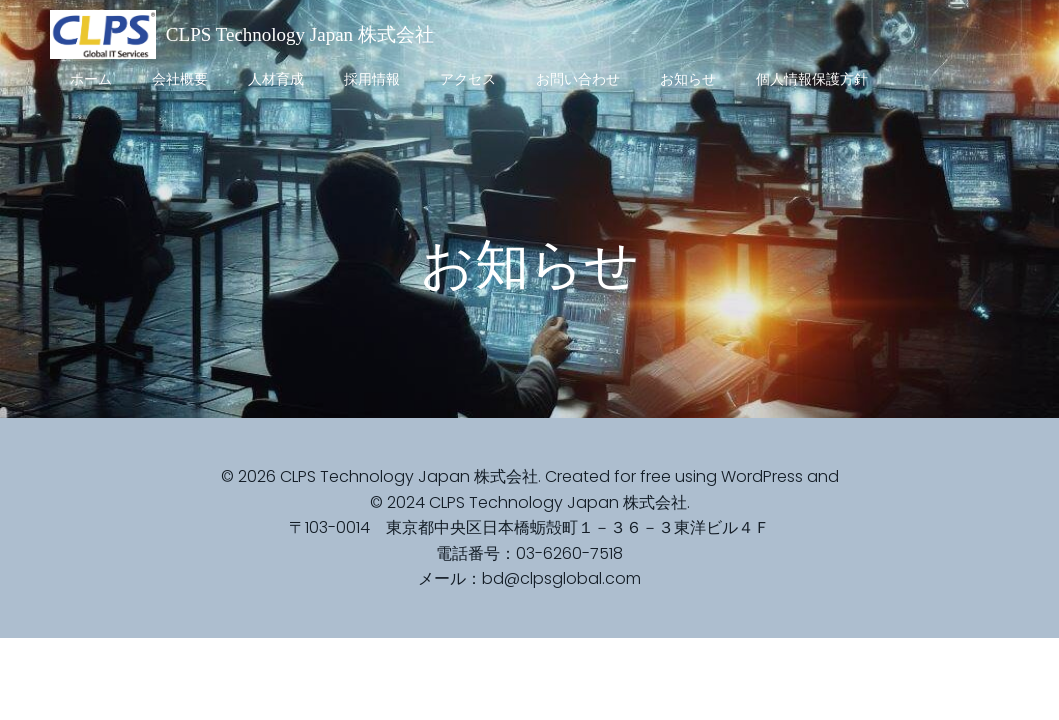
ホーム (91, 79)
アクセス (468, 79)
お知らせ (688, 79)
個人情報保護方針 (812, 79)
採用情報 (372, 79)
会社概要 (180, 79)
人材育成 (276, 79)
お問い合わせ (578, 79)
